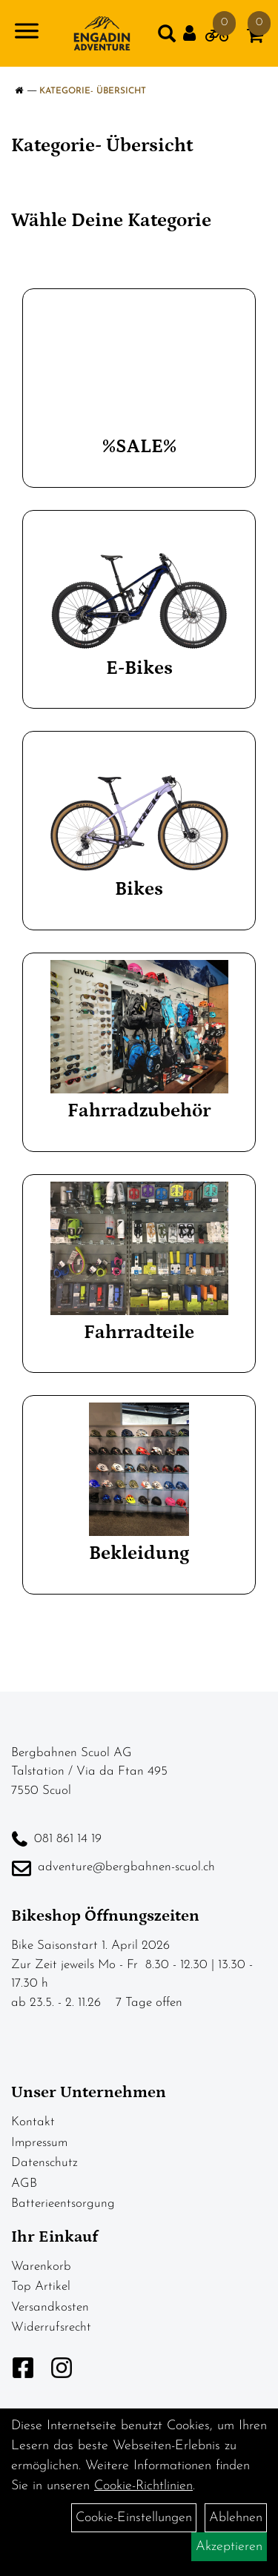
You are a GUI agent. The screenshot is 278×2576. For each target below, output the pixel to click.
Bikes (139, 889)
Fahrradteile (139, 1332)
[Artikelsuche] (167, 37)
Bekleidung (139, 1553)
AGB (24, 2183)
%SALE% (139, 446)
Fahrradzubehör (139, 1111)
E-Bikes (139, 668)
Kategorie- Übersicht (92, 91)
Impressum (39, 2142)
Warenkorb (41, 2266)
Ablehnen (235, 2518)
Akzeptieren (229, 2547)
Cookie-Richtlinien (143, 2486)
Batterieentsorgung (63, 2203)
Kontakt (33, 2122)
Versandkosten (50, 2307)
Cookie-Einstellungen (134, 2518)
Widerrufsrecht (51, 2327)
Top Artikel (40, 2286)
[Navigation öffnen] (26, 33)
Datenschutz (44, 2162)
